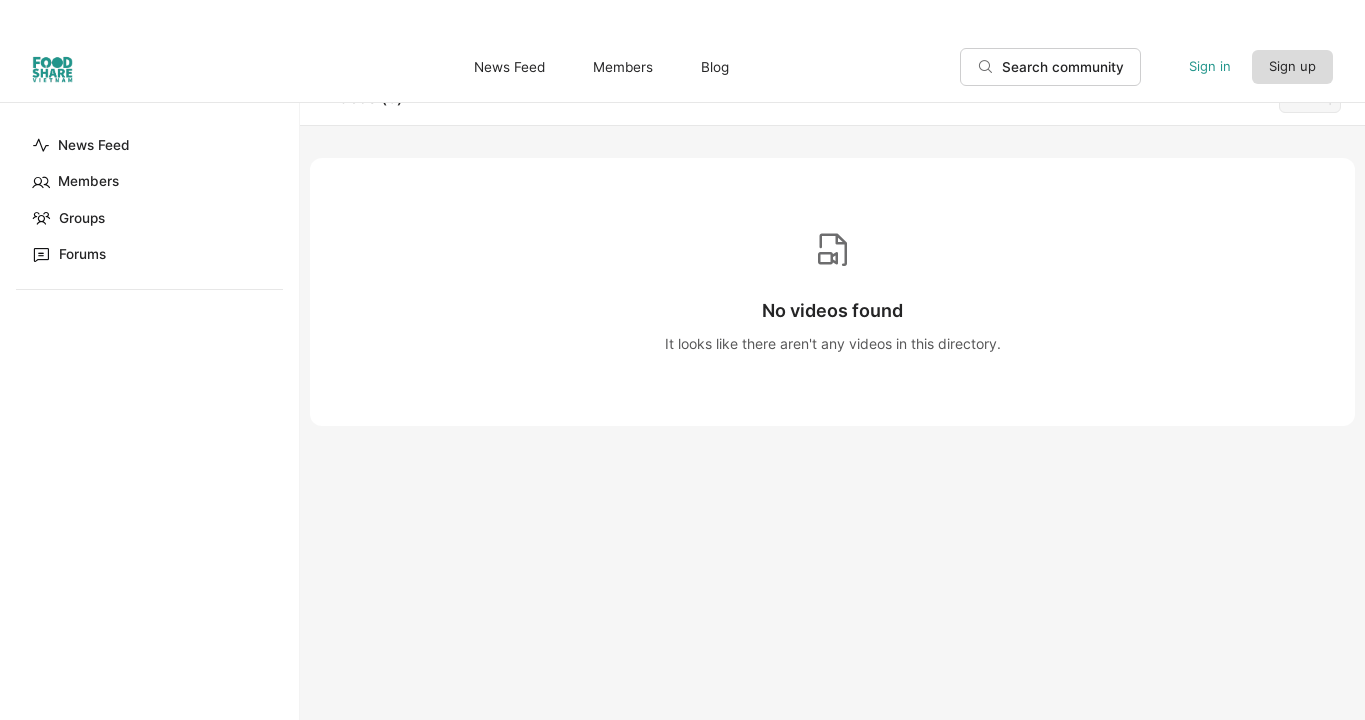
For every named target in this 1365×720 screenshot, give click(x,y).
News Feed (81, 145)
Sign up (1292, 66)
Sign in (1210, 66)
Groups (68, 218)
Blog (715, 67)
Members (75, 182)
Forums (69, 254)
